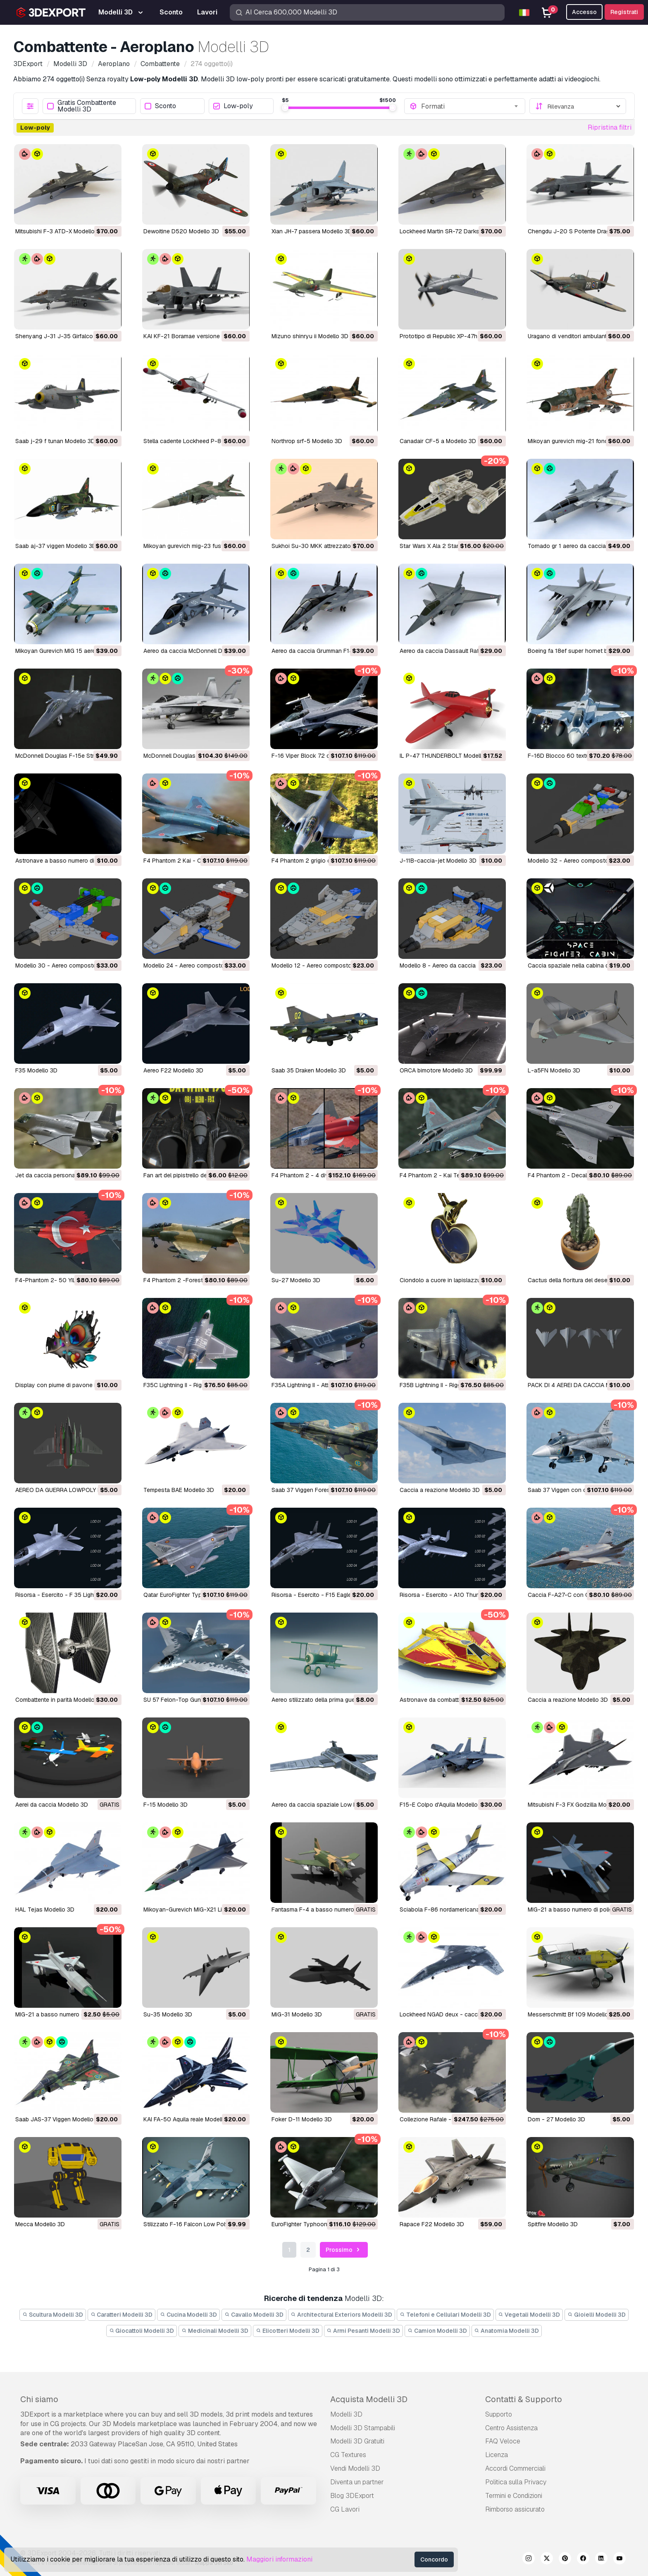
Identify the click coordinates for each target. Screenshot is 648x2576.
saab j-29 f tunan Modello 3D (55, 441)
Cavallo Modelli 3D (254, 2314)
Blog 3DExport (352, 2495)
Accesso (584, 12)
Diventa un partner (357, 2482)
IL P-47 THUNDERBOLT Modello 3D (447, 755)
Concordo (434, 2559)
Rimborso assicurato (515, 2509)
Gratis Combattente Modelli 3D (81, 106)
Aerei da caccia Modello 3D (51, 1804)
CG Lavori (345, 2509)
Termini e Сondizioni (513, 2495)
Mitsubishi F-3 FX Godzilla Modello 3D (578, 1804)
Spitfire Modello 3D (553, 2224)
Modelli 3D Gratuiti (357, 2441)
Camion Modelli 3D (437, 2330)
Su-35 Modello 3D (167, 2014)
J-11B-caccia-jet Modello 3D (438, 860)
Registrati (624, 12)
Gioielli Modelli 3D (596, 2314)
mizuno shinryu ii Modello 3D (310, 336)
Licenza (496, 2454)
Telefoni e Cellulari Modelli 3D (445, 2314)
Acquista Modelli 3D (368, 2399)
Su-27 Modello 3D (296, 1280)
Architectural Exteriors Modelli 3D (342, 2314)
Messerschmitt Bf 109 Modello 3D (572, 2014)
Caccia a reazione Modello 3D (440, 1490)
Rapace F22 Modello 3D (432, 2224)
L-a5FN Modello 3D (554, 1070)
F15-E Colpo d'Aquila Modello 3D (443, 1804)
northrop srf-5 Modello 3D (307, 441)
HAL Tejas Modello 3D (44, 1909)
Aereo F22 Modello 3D (173, 1070)
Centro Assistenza (511, 2428)
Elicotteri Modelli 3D (287, 2330)
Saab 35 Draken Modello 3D (309, 1070)
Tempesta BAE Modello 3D (178, 1490)
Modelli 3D (346, 2414)
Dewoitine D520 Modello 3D (181, 231)
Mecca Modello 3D (40, 2224)
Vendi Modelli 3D (355, 2468)
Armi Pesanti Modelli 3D (363, 2330)
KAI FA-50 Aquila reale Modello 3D (189, 2119)
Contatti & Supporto (523, 2399)
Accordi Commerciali (515, 2468)
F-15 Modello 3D (165, 1804)
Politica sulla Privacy (515, 2482)
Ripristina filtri (609, 127)
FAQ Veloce (502, 2441)
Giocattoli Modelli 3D (141, 2330)
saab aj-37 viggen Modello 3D (55, 546)
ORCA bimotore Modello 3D (436, 1070)
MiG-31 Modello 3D (297, 2014)
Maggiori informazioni (279, 2559)
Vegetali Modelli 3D (529, 2314)
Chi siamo (39, 2399)
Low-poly (233, 106)
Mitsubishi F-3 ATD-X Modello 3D (59, 231)
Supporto (498, 2414)
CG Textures (348, 2454)
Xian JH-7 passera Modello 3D (312, 231)
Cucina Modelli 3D (188, 2314)
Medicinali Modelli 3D (214, 2330)
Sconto (160, 106)
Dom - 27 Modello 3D (556, 2119)
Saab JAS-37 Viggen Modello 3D (58, 2119)
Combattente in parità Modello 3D (59, 1699)
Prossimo (344, 2250)
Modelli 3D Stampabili (362, 2428)
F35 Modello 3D (36, 1070)
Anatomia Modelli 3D (506, 2330)
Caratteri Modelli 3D (122, 2314)
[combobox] (470, 106)
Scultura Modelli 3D (52, 2314)
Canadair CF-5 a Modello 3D (438, 441)
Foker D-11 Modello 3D (302, 2119)
